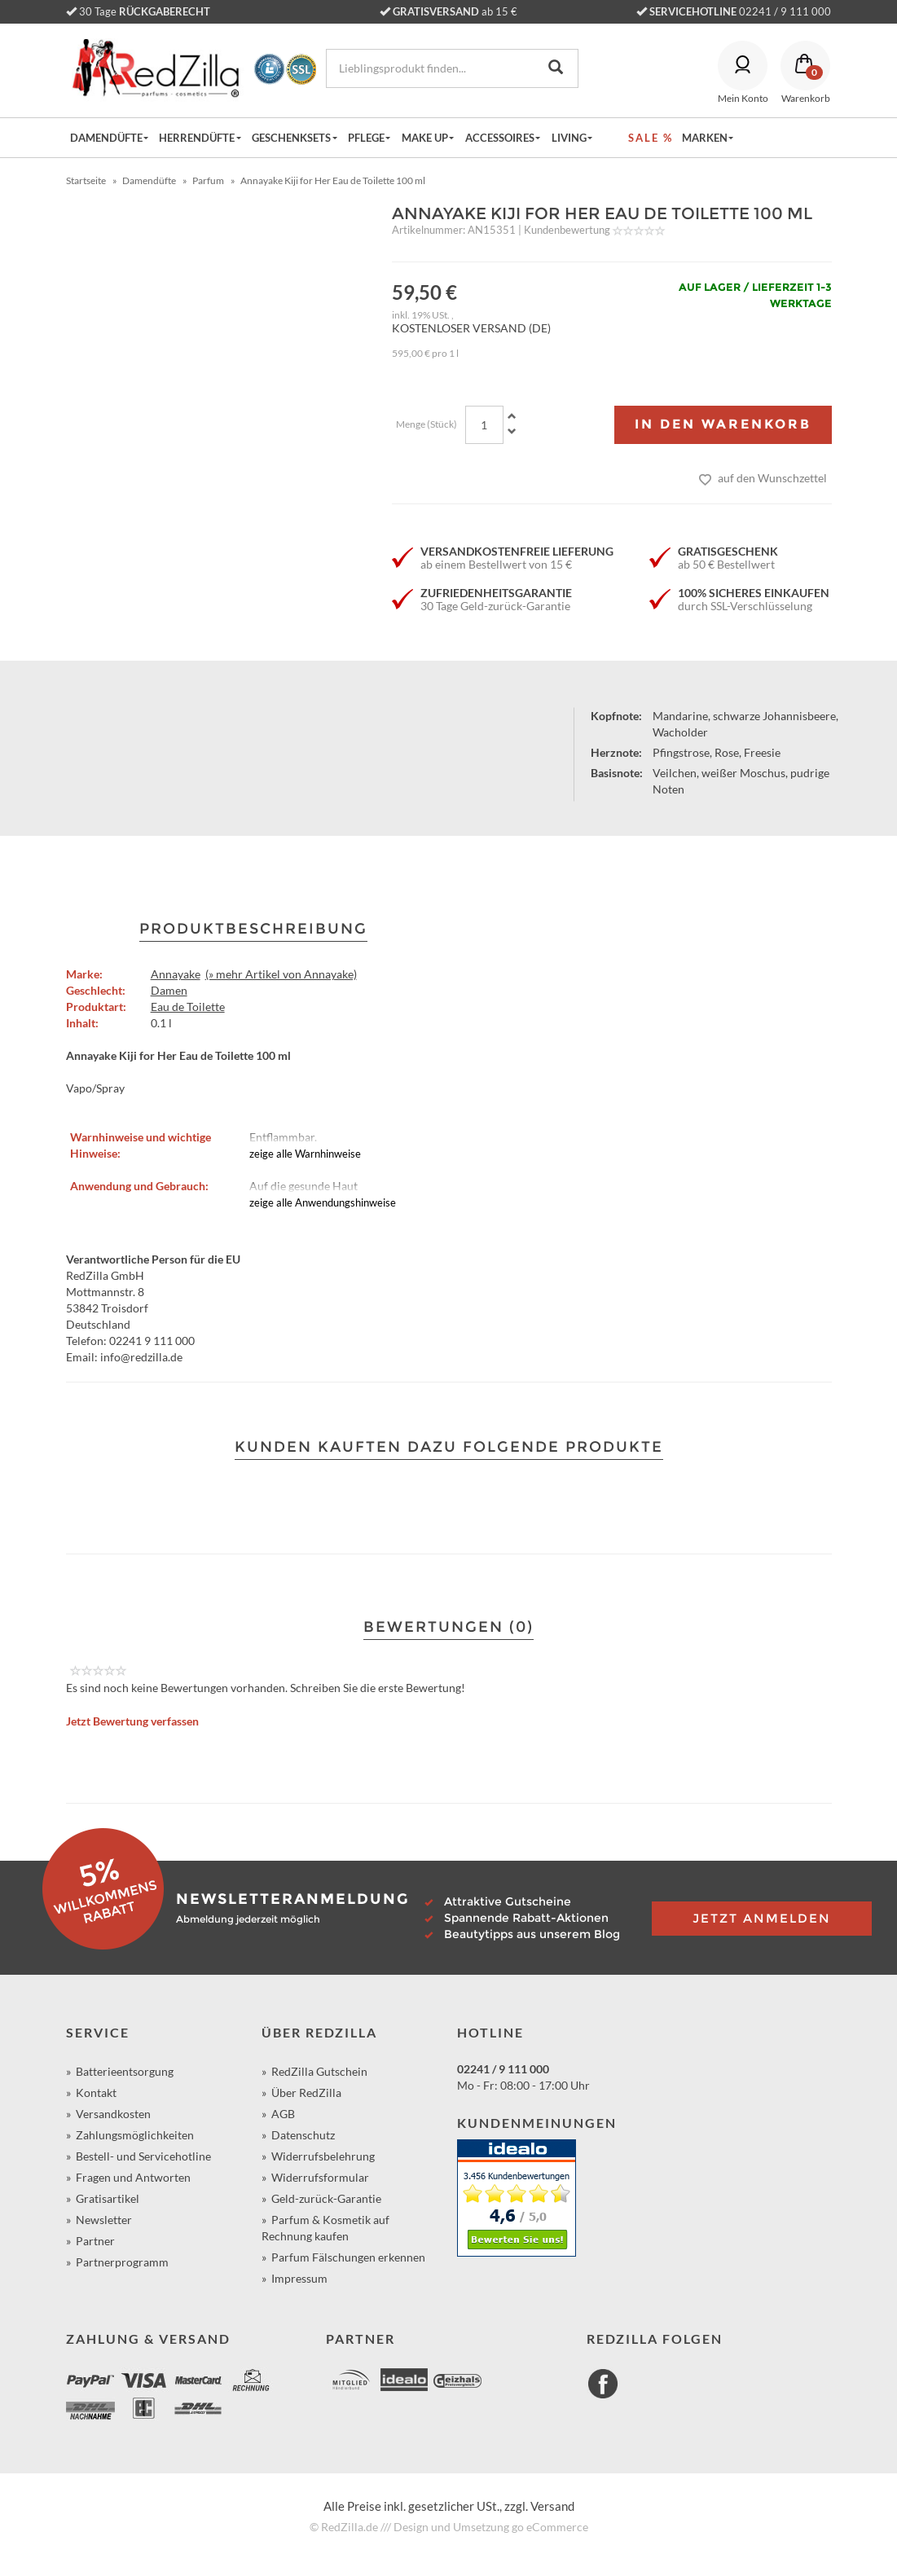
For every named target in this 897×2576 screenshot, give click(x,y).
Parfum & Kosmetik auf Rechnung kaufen (325, 2228)
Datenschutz (303, 2135)
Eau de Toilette (188, 1006)
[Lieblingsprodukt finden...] (422, 68)
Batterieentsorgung (125, 2071)
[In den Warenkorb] (723, 425)
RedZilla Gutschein (319, 2071)
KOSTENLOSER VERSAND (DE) (471, 328)
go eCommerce (550, 2527)
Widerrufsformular (320, 2177)
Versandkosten (113, 2114)
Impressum (299, 2278)
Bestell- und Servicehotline (143, 2156)
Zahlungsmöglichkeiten (135, 2135)
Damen (169, 990)
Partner (95, 2241)
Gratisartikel (107, 2198)
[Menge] (484, 425)
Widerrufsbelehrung (323, 2156)
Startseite (86, 180)
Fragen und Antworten (133, 2177)
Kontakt (96, 2092)
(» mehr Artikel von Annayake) (281, 974)
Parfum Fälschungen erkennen (348, 2257)
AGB (283, 2114)
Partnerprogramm (122, 2262)
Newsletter (104, 2220)
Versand (552, 2506)
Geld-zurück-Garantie (326, 2198)
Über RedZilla (306, 2092)
